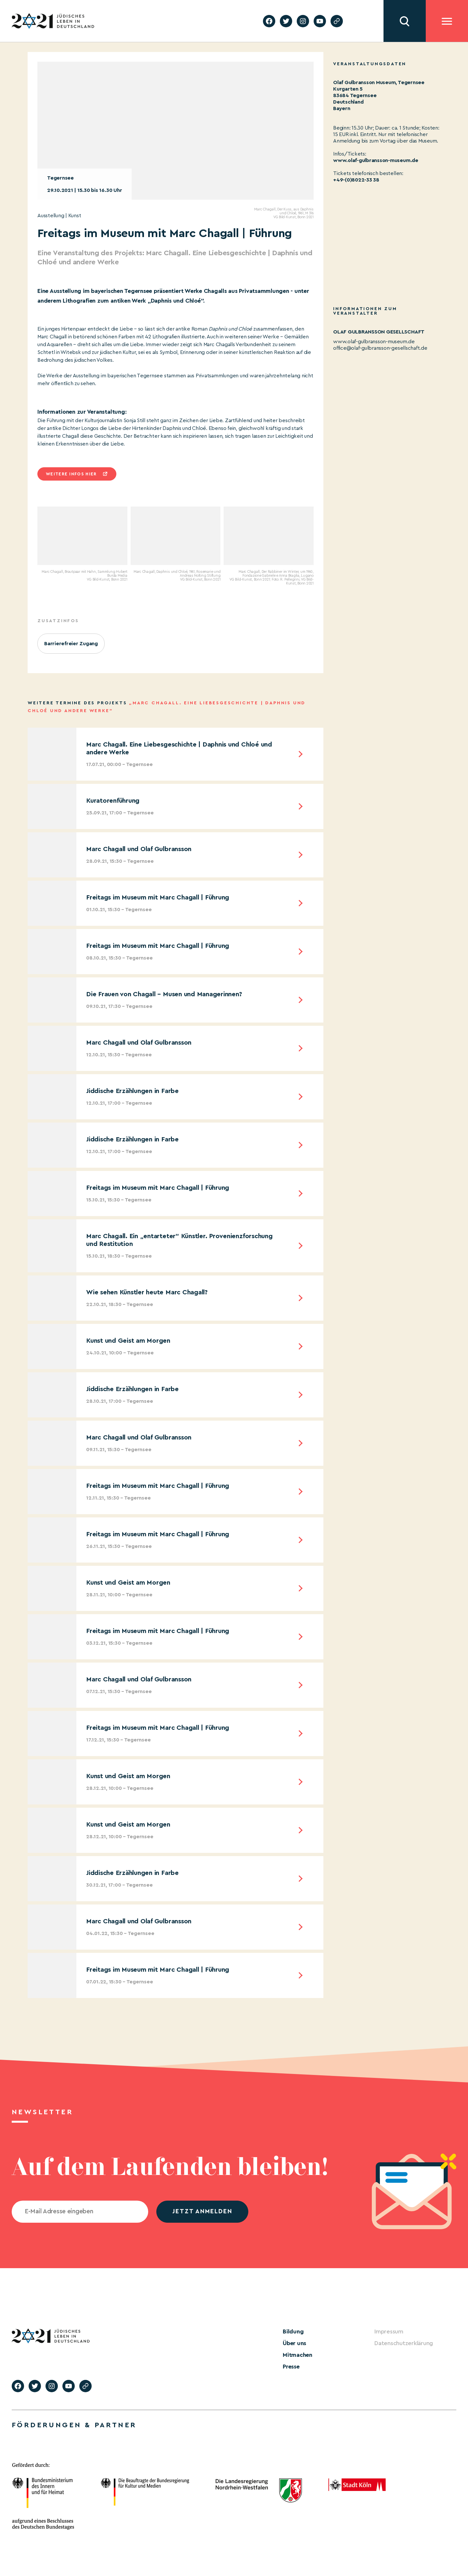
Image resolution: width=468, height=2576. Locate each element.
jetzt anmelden (202, 2211)
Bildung (293, 2331)
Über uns (294, 2343)
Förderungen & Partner (74, 2425)
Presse (291, 2366)
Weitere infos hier (71, 474)
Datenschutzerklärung (403, 2343)
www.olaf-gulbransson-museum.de (374, 341)
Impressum (388, 2331)
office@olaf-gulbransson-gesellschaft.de (380, 348)
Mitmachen (297, 2355)
